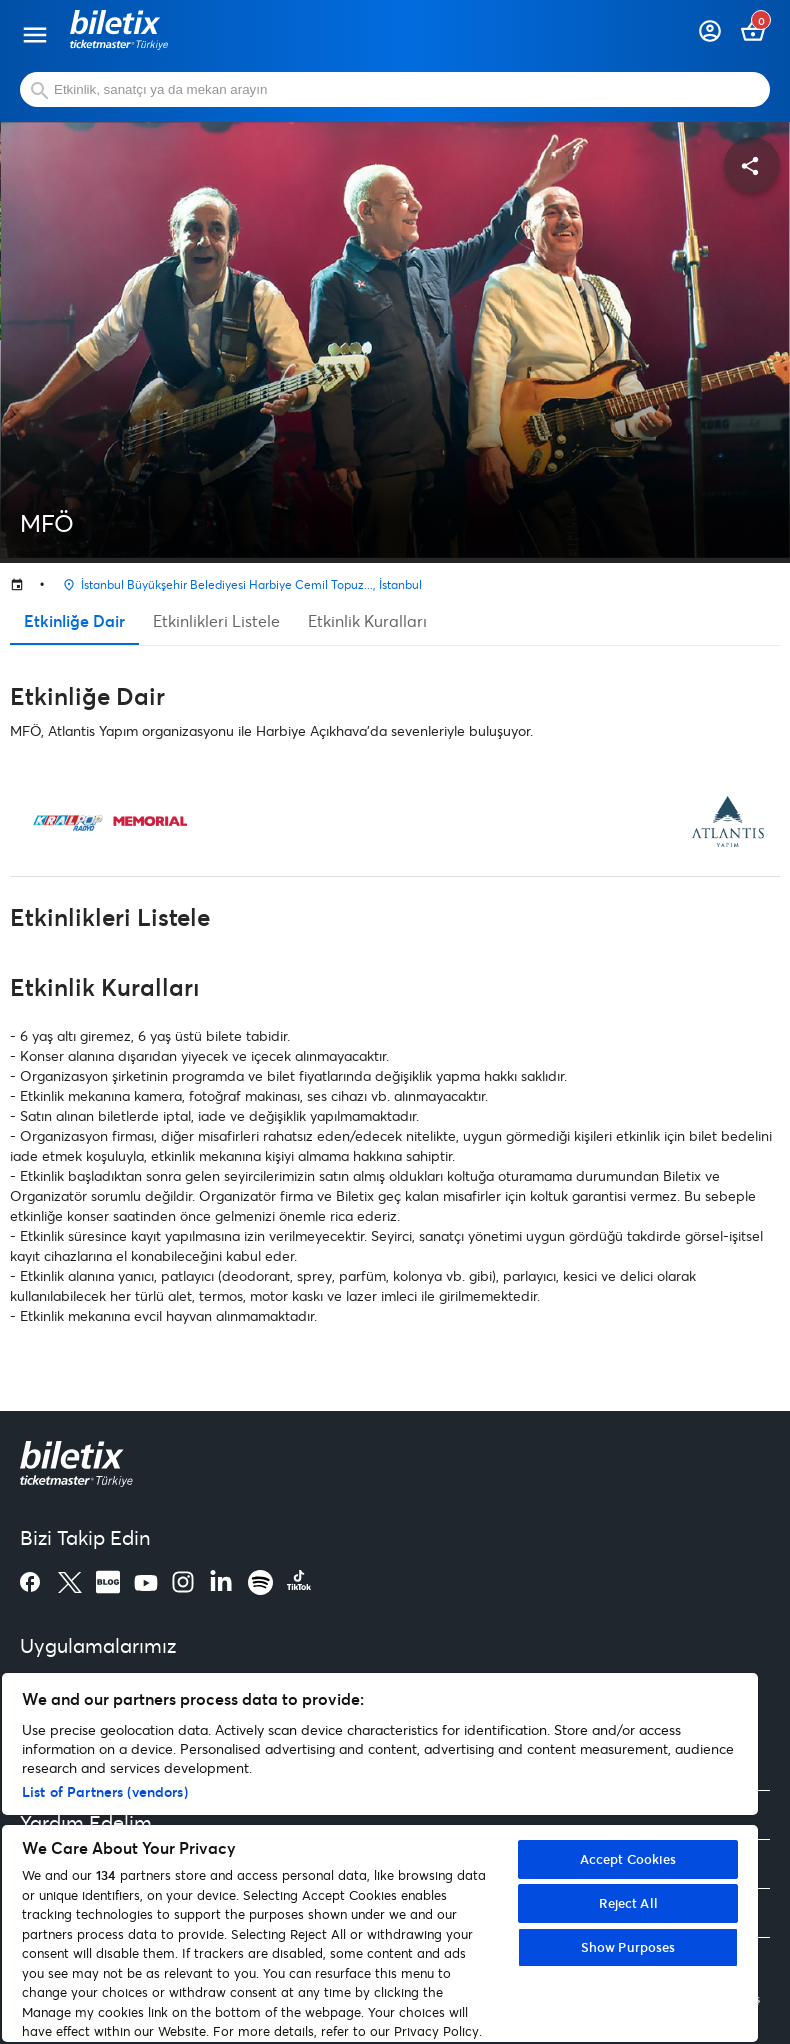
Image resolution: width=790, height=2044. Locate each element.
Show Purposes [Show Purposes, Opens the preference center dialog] (628, 1947)
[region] (380, 1857)
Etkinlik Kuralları (367, 620)
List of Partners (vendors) (105, 1791)
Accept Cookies (628, 1859)
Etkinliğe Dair (74, 620)
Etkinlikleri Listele (216, 620)
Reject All (628, 1903)
